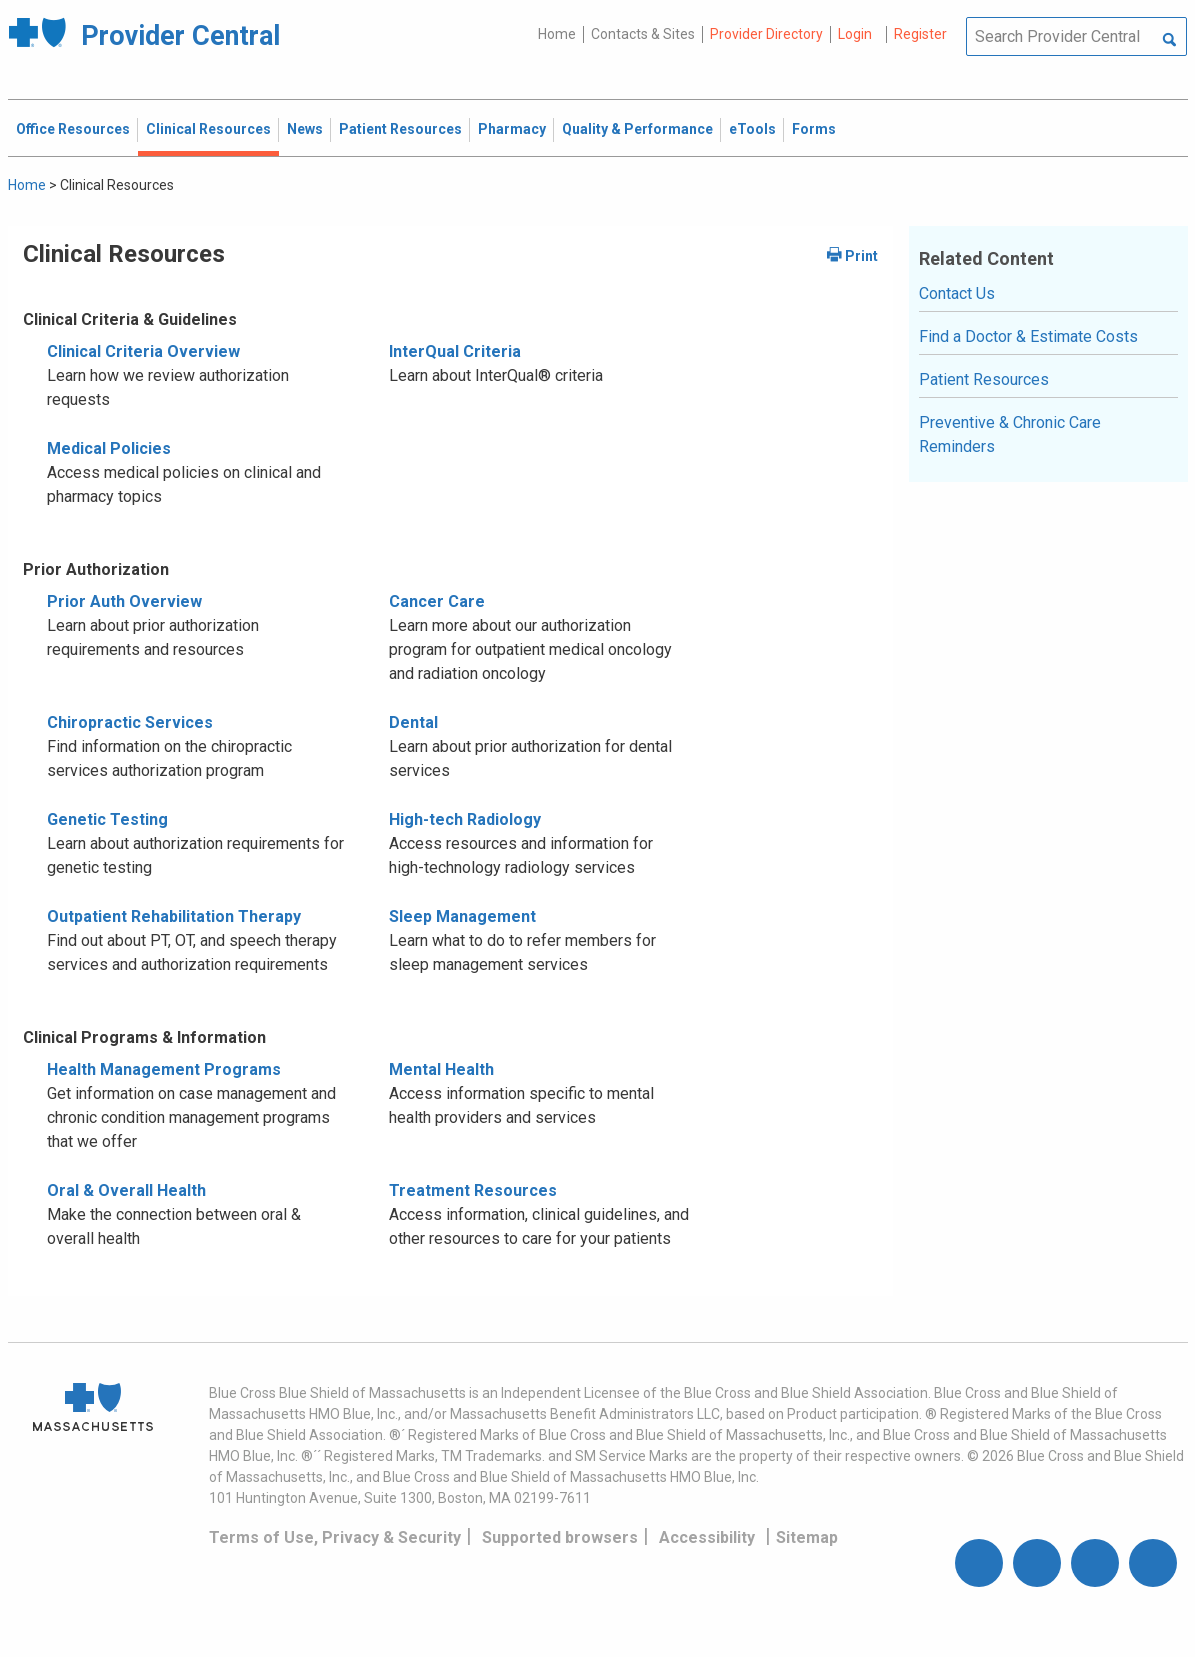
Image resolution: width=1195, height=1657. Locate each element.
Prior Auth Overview (124, 601)
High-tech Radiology (465, 819)
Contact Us (957, 293)
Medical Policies (109, 448)
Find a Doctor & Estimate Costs (1028, 336)
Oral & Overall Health (126, 1190)
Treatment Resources (473, 1190)
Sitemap (807, 1537)
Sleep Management (462, 916)
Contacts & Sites (643, 34)
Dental (413, 722)
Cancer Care (437, 601)
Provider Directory (766, 34)
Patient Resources (984, 379)
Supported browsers (560, 1537)
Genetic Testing (107, 819)
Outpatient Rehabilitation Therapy (174, 916)
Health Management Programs (164, 1069)
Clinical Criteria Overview (143, 351)
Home (557, 34)
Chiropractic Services (130, 722)
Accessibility (707, 1537)
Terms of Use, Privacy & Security (335, 1537)
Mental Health (441, 1069)
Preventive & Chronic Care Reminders (1010, 434)
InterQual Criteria (455, 351)
